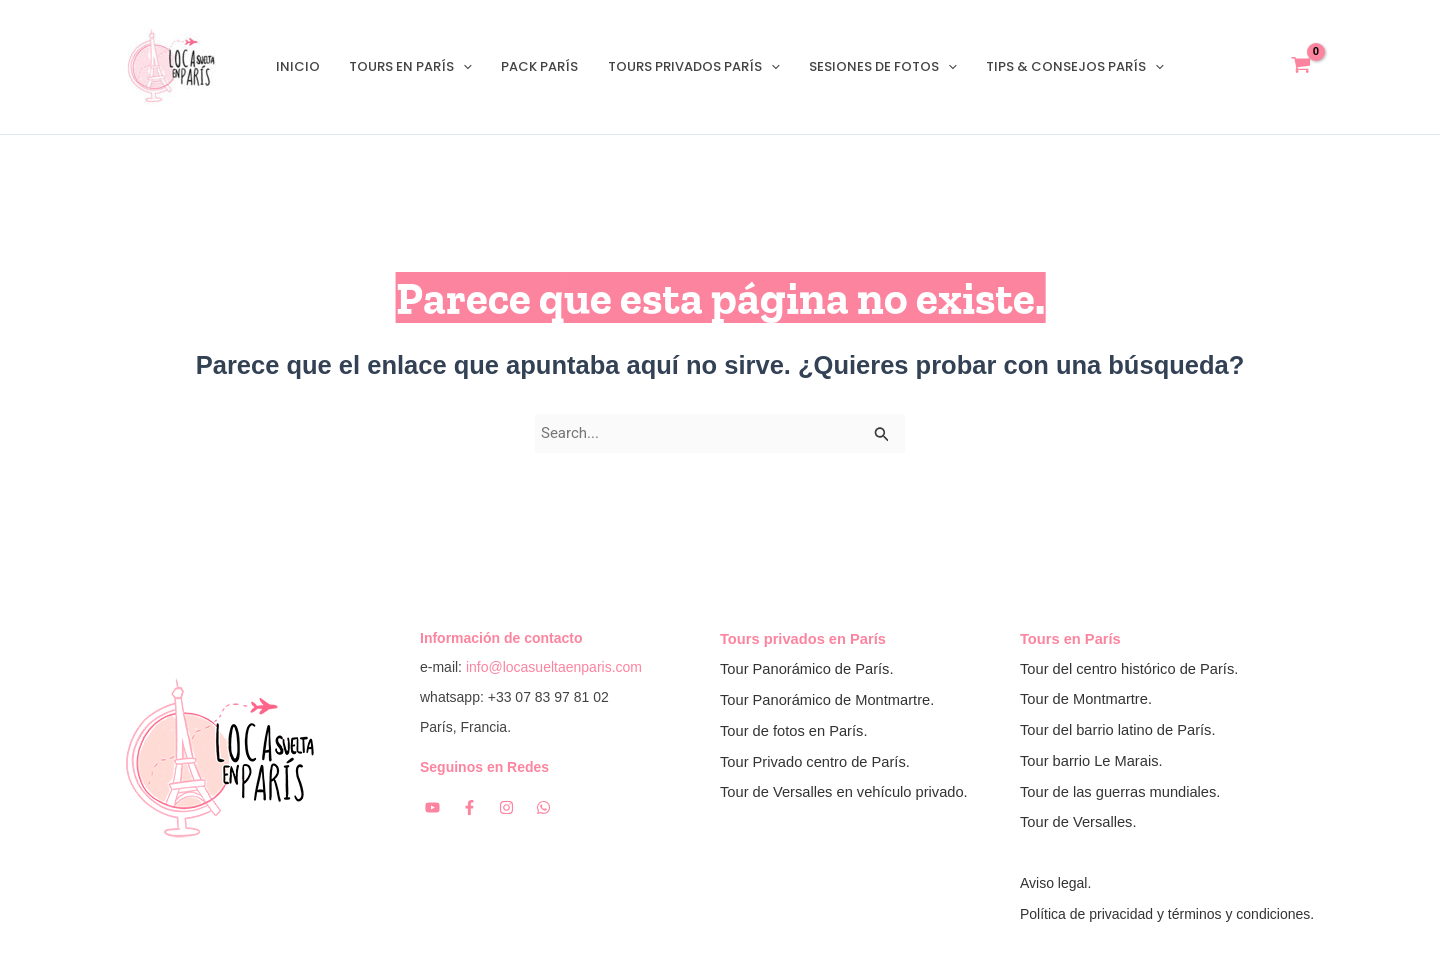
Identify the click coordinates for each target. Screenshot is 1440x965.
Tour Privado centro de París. (815, 762)
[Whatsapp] (543, 807)
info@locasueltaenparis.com (554, 667)
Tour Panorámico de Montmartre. (827, 700)
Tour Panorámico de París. (807, 669)
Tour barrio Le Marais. (1091, 762)
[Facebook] (469, 807)
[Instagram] (506, 807)
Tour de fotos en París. (793, 731)
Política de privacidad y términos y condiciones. (1167, 914)
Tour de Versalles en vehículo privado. (844, 792)
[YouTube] (432, 807)
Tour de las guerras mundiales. (1120, 792)
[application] (468, 67)
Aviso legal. (1055, 884)
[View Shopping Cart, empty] (1301, 67)
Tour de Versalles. (1078, 823)
